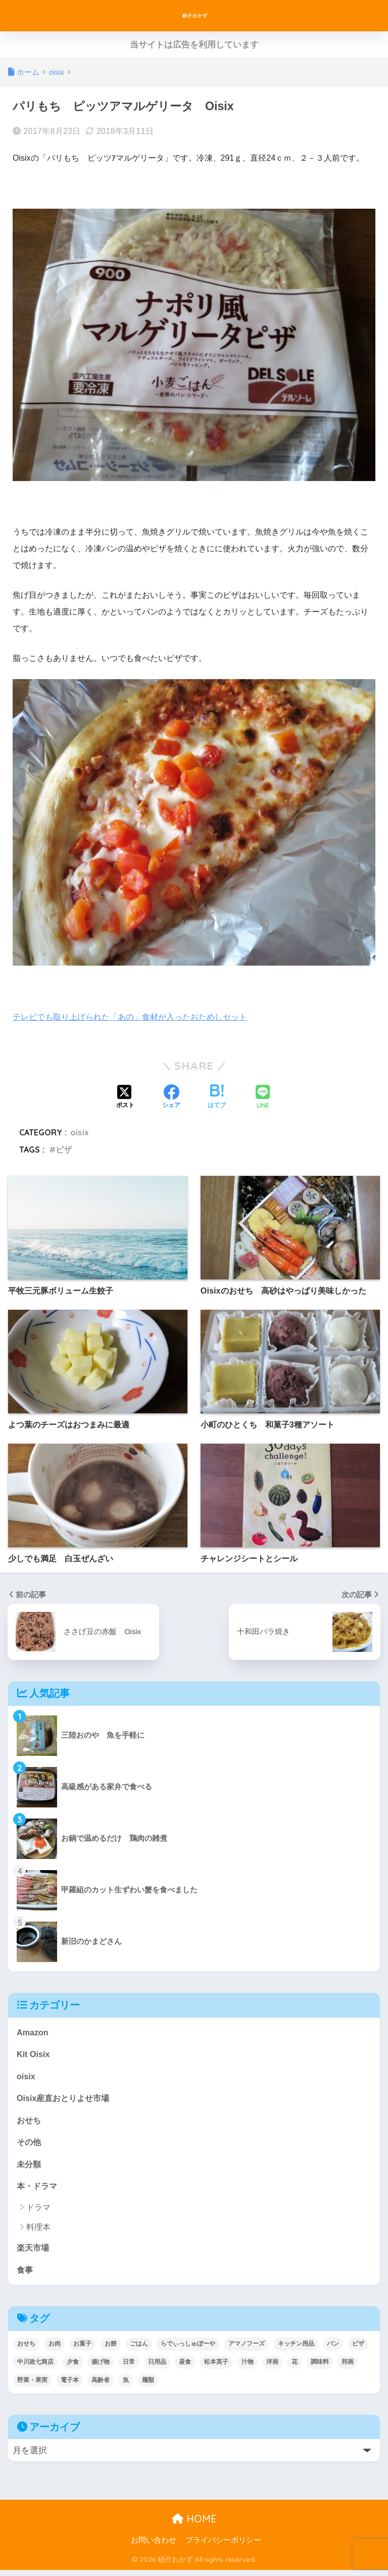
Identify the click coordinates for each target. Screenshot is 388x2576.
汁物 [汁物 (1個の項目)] (247, 2367)
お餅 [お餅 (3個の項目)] (111, 2349)
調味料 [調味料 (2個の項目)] (320, 2367)
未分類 (29, 2168)
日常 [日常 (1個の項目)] (129, 2367)
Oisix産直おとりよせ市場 (66, 2100)
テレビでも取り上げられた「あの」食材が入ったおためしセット (137, 1017)
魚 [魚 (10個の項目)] (126, 2386)
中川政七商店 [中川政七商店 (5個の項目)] (35, 2367)
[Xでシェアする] (125, 1097)
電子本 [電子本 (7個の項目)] (70, 2386)
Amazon (33, 2032)
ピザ (64, 1149)
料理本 (38, 2231)
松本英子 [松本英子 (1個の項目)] (216, 2367)
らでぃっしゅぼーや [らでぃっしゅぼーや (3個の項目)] (188, 2349)
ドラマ (38, 2212)
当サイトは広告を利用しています (194, 45)
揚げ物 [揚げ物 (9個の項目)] (100, 2367)
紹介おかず (195, 15)
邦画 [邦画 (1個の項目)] (348, 2367)
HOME (194, 2524)
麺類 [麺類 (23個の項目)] (148, 2386)
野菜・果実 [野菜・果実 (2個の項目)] (32, 2386)
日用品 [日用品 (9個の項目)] (157, 2367)
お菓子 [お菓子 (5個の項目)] (82, 2349)
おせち (29, 2122)
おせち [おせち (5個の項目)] (26, 2349)
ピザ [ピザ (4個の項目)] (358, 2349)
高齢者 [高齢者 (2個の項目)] (100, 2386)
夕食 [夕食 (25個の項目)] (73, 2367)
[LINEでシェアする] (263, 1098)
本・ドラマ (38, 2190)
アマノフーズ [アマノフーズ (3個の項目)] (246, 2349)
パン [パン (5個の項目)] (333, 2349)
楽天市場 (34, 2253)
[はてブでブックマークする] (217, 1097)
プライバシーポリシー (223, 2546)
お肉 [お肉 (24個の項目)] (54, 2349)
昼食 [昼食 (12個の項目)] (185, 2367)
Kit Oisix (34, 2055)
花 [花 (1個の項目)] (295, 2367)
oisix (79, 1132)
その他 (29, 2145)
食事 (25, 2275)
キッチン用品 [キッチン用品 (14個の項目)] (296, 2349)
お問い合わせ (153, 2546)
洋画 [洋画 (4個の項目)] (272, 2367)
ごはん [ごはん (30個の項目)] (139, 2349)
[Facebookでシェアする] (171, 1097)
